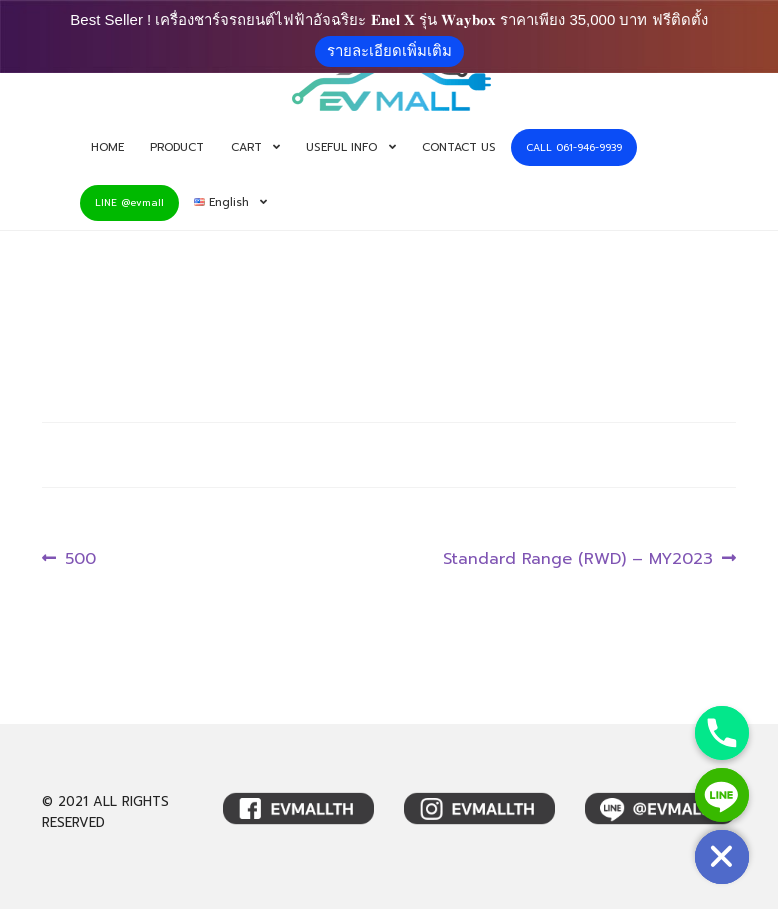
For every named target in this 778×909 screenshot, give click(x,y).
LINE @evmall (129, 202)
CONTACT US (459, 147)
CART (246, 147)
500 (80, 559)
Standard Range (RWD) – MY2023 (578, 559)
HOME (107, 147)
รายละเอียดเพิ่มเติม (389, 50)
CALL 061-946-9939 (574, 147)
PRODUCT (177, 147)
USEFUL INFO (341, 147)
